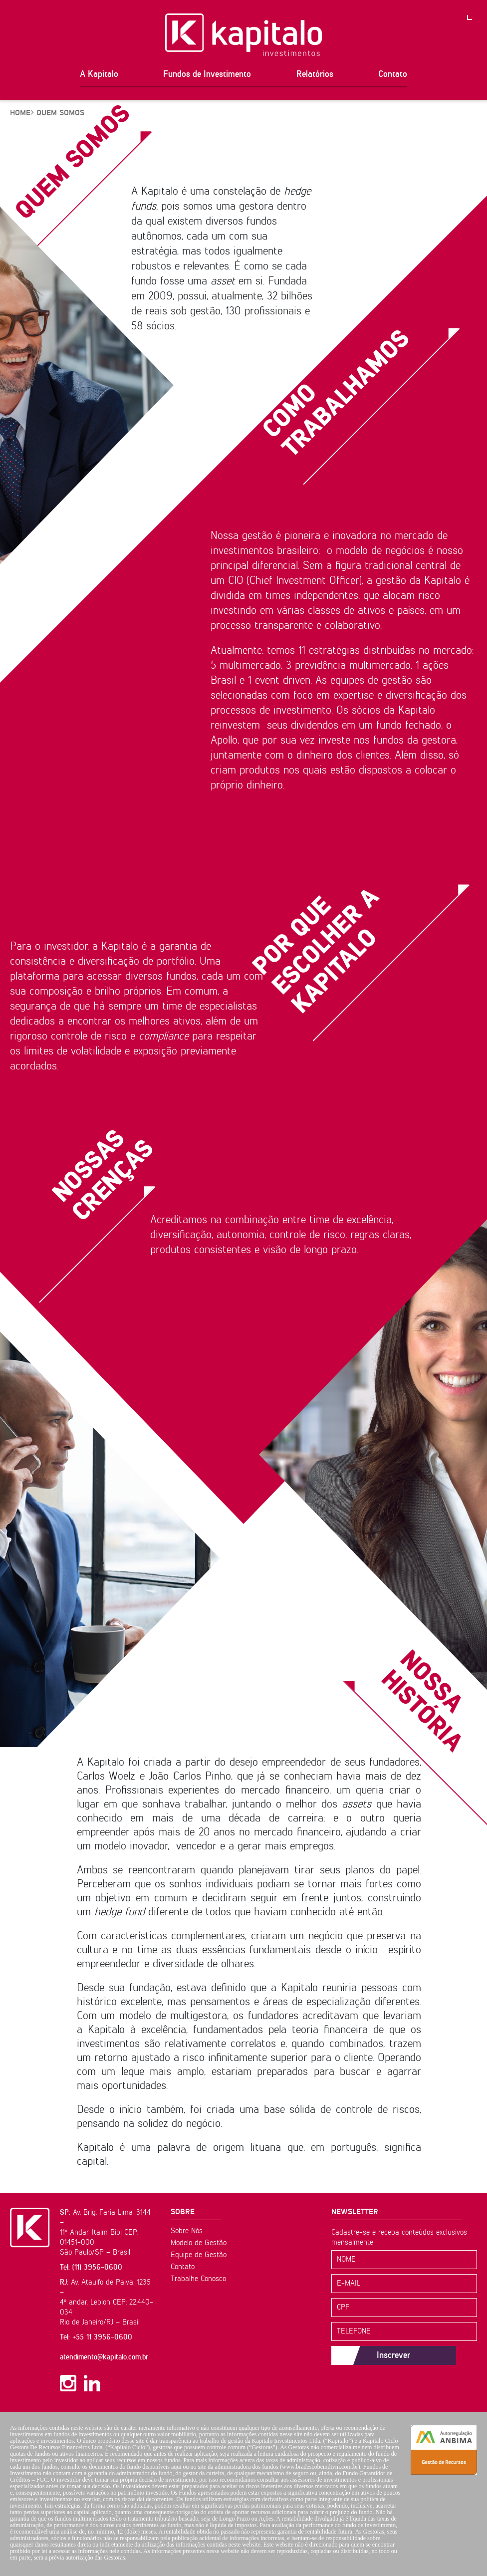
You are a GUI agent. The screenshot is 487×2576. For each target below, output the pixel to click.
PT (477, 10)
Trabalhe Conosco (198, 2279)
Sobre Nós (187, 2231)
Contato (392, 74)
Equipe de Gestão (199, 2255)
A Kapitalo (99, 74)
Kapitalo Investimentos (243, 34)
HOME (20, 113)
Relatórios (314, 74)
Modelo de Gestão (199, 2243)
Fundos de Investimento (207, 74)
